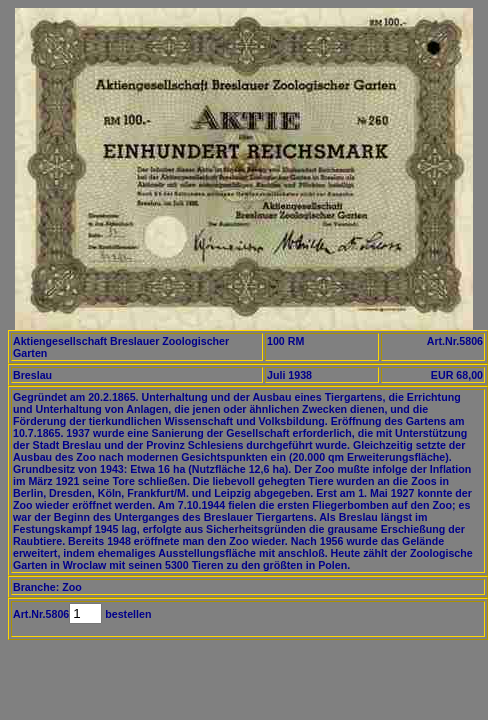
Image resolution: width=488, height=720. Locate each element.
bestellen (126, 614)
